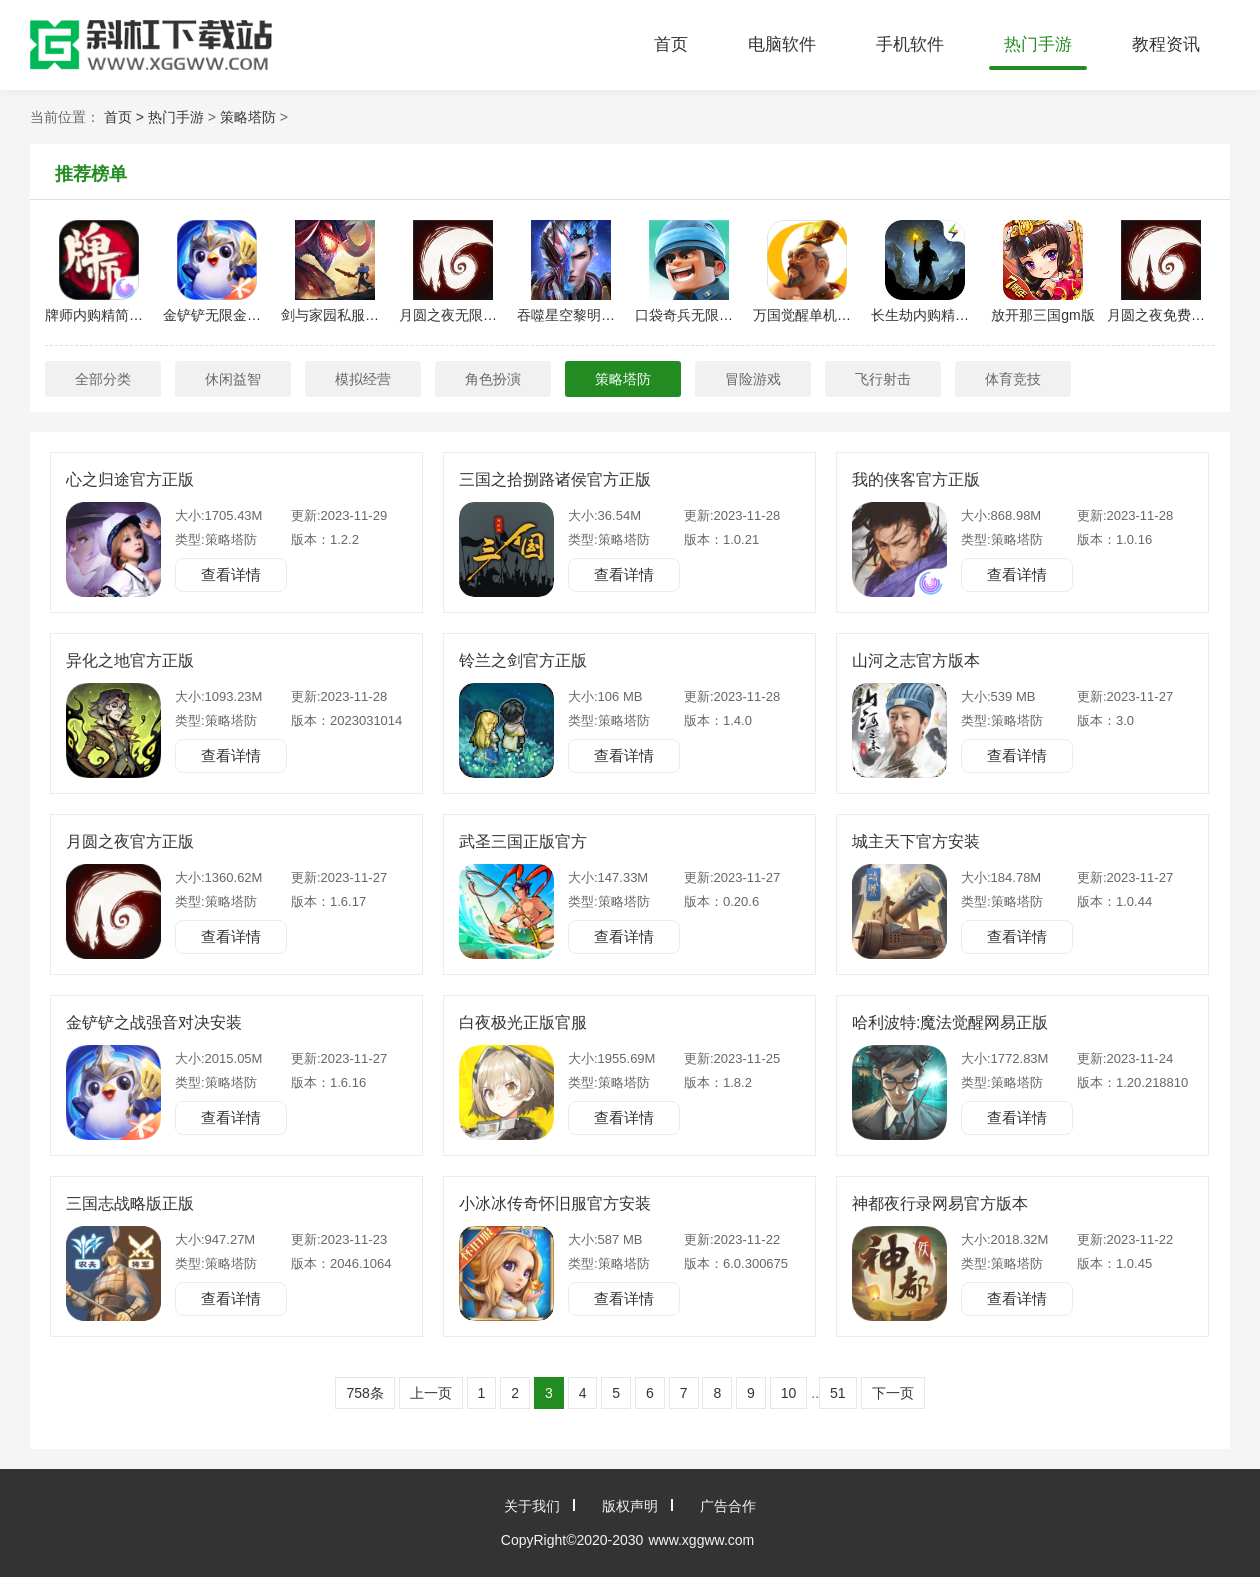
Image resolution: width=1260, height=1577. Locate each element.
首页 (671, 44)
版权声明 (630, 1506)
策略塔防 (248, 117)
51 (838, 1393)
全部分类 (103, 379)
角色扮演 (493, 379)
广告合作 (728, 1506)
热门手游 (1038, 44)
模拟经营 (363, 379)
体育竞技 (1013, 379)
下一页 (893, 1393)
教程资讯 (1166, 44)
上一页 (431, 1393)
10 (789, 1393)
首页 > (126, 117)
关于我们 (532, 1506)
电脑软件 (782, 44)
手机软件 (910, 44)
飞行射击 (883, 379)
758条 (364, 1393)
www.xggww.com (701, 1540)
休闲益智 (233, 379)
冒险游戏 (753, 379)
